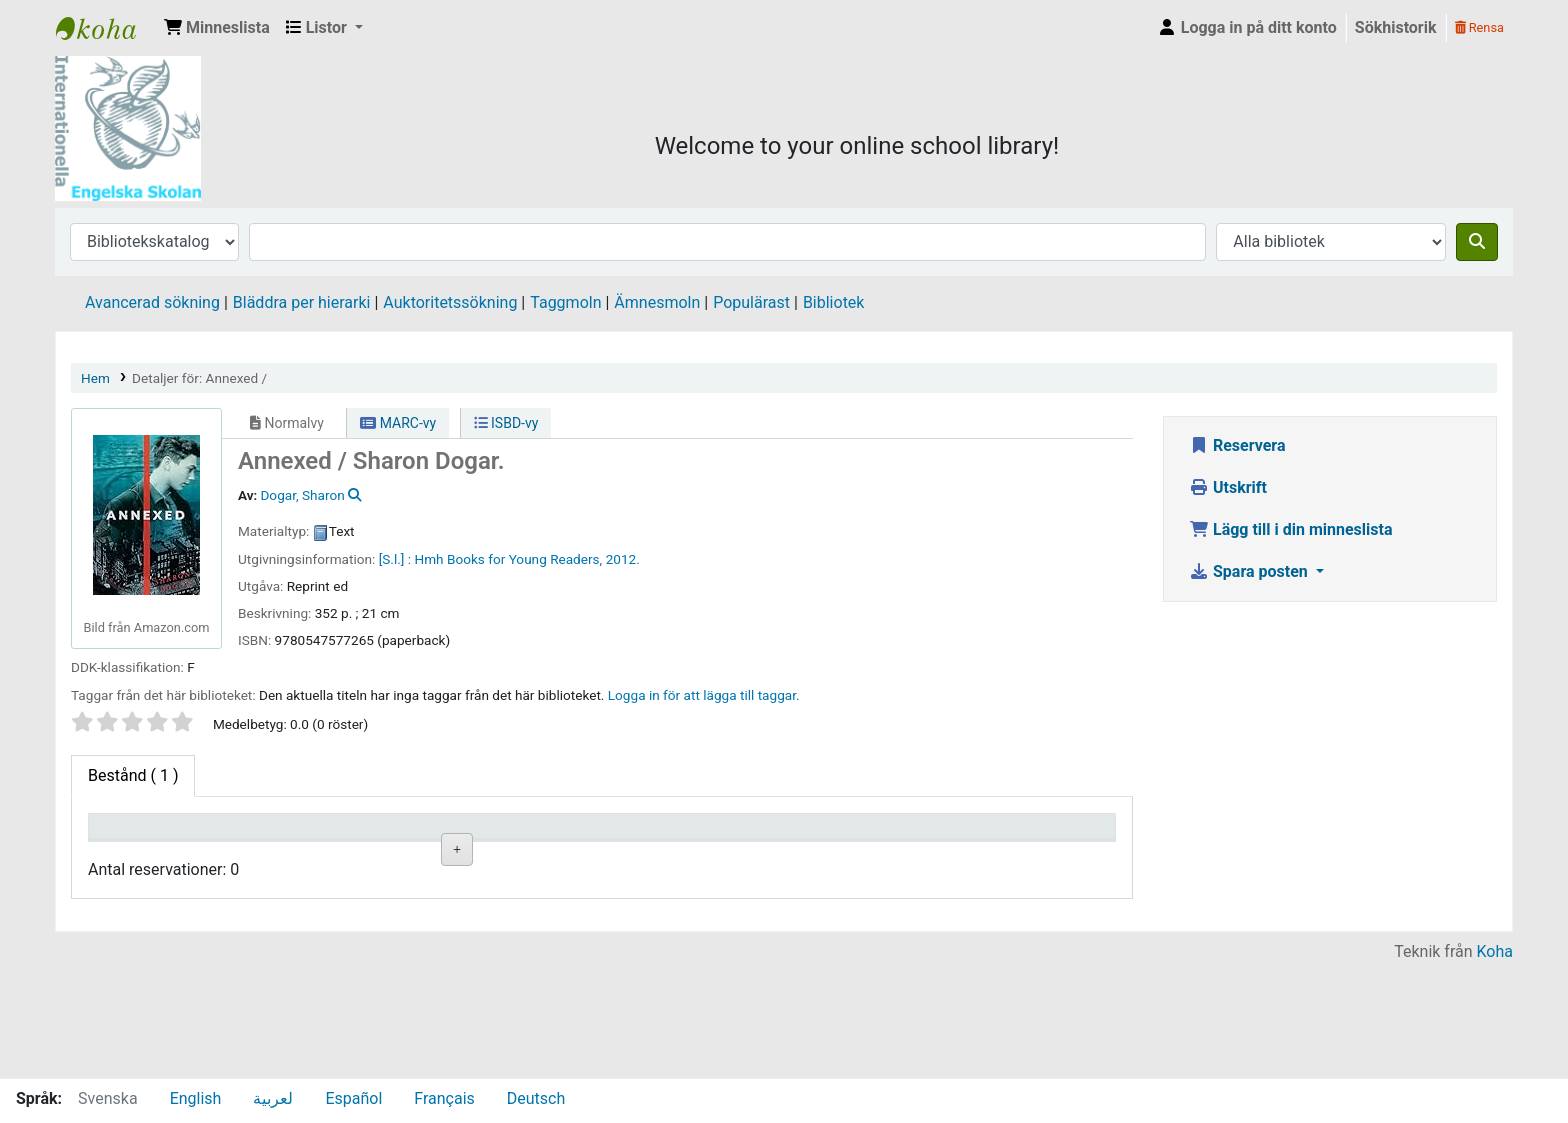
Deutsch (536, 1098)
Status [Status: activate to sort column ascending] (764, 854)
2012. (623, 559)
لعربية (273, 1098)
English (196, 1098)
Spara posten (1250, 571)
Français (444, 1098)
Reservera (1237, 445)
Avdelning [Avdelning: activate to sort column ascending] (390, 854)
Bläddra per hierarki (302, 302)
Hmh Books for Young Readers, (508, 559)
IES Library (106, 28)
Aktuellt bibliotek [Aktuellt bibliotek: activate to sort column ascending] (257, 845)
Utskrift (1228, 487)
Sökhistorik (1396, 27)
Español (353, 1098)
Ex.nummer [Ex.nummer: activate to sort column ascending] (652, 854)
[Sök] (1477, 242)
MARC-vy (398, 423)
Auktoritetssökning (450, 302)
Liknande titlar (536, 920)
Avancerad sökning (152, 302)
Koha (1495, 1065)
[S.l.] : (395, 559)
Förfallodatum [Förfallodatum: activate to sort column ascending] (916, 854)
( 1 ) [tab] (133, 775)
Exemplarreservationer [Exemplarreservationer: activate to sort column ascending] (1058, 854)
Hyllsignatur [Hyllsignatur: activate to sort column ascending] (525, 854)
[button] (217, 28)
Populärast (751, 302)
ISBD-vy (506, 423)
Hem (95, 378)
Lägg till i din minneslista (1291, 529)
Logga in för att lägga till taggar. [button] (704, 695)
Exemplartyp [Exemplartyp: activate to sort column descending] (141, 854)
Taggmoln (565, 302)
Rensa (1479, 27)
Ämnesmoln (657, 302)
